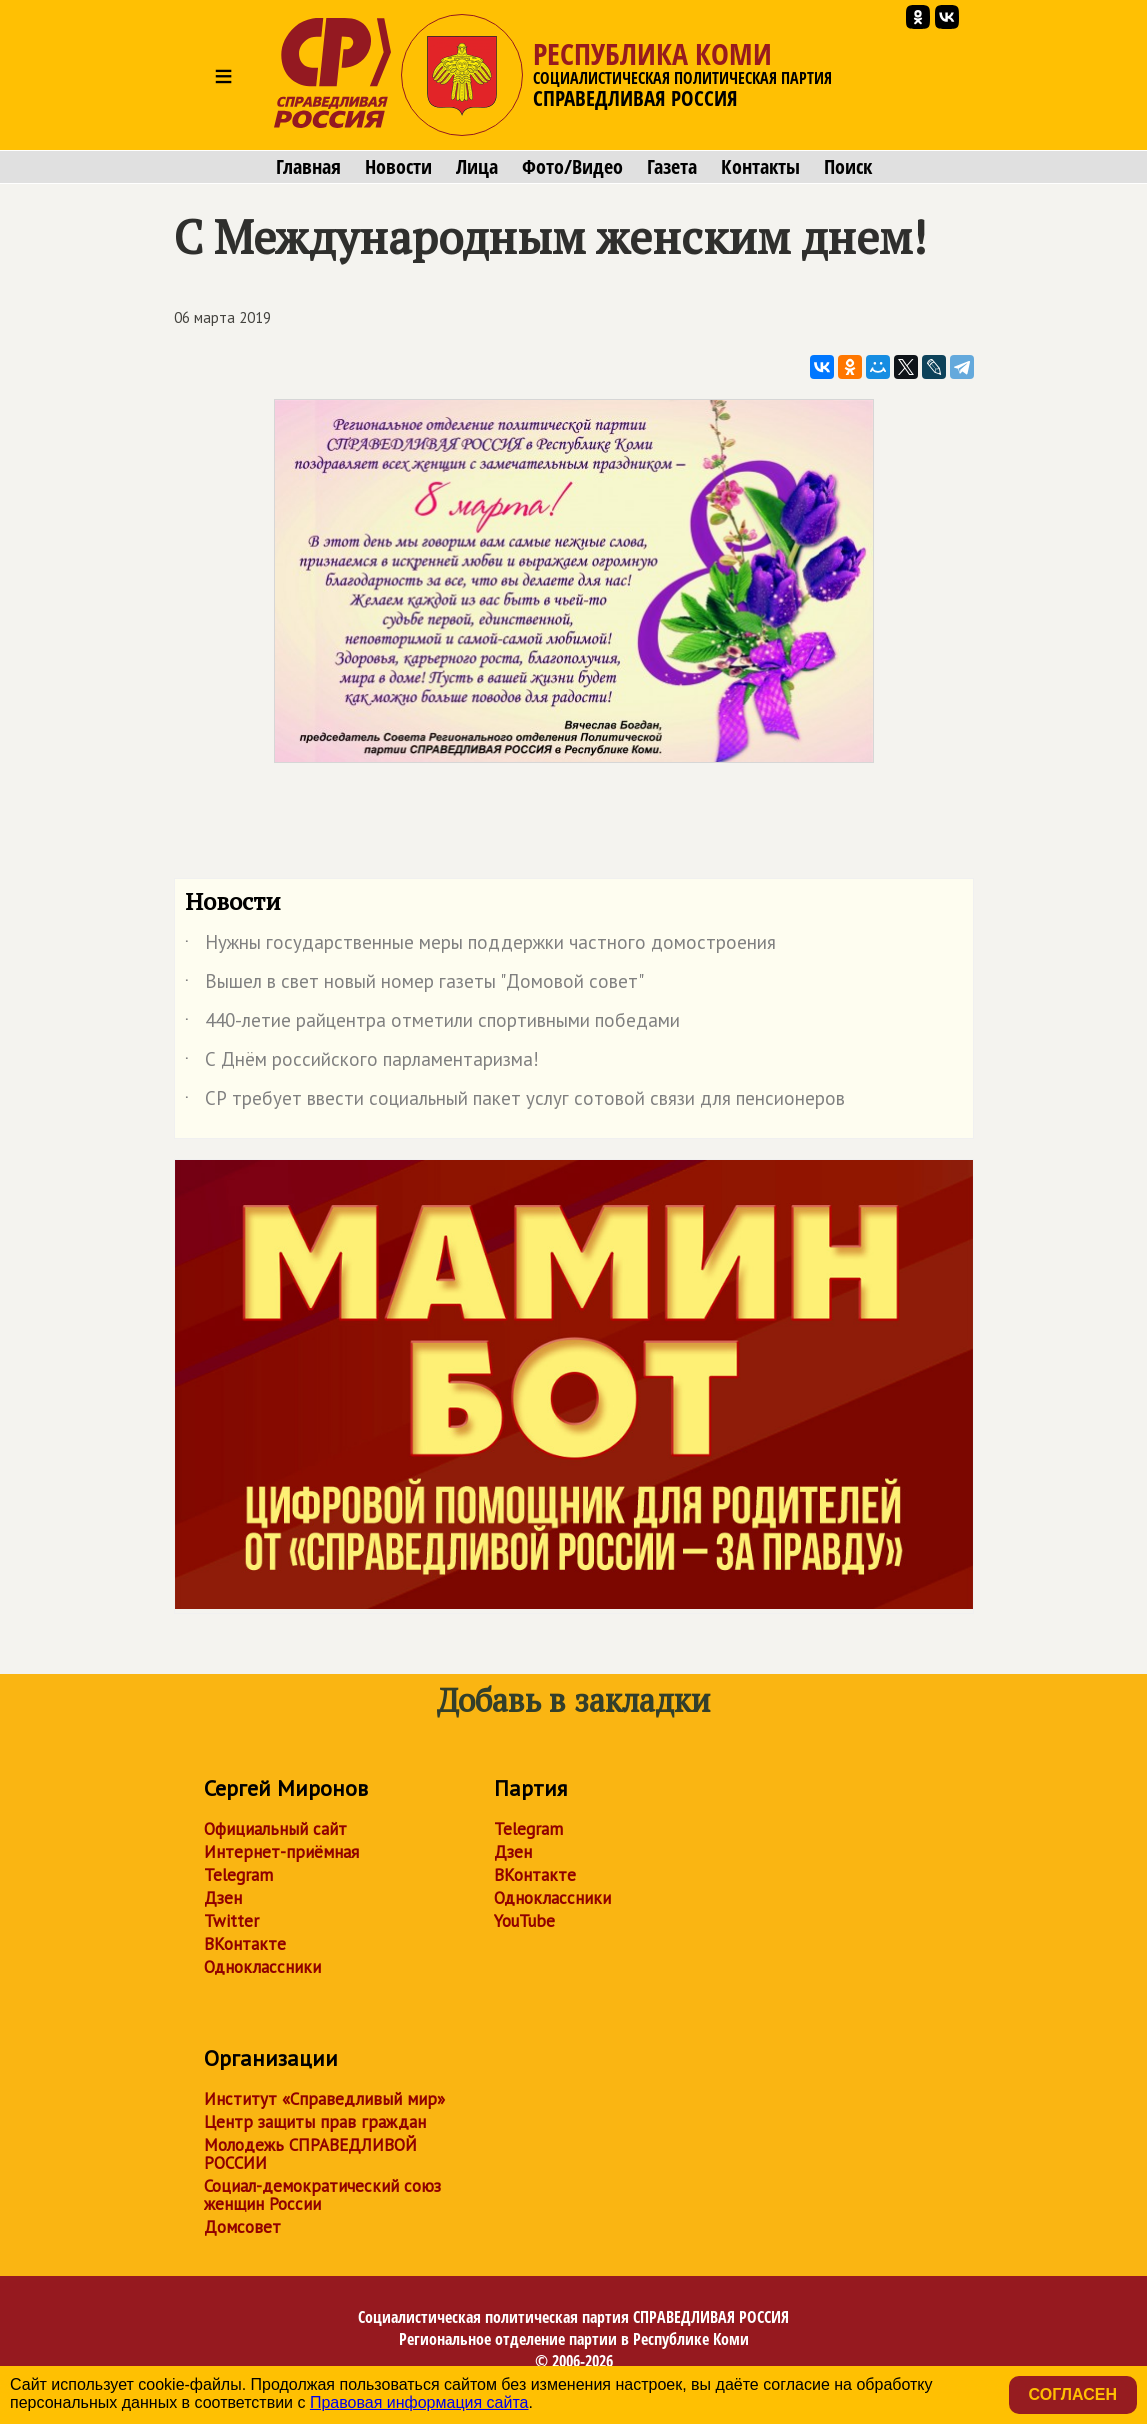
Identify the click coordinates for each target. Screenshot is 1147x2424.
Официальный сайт (275, 1829)
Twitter (231, 1921)
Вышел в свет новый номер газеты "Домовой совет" (414, 985)
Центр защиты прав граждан (315, 2122)
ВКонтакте (245, 1944)
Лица (477, 167)
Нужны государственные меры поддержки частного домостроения (480, 946)
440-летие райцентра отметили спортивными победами (432, 1024)
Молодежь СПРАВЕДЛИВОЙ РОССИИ (310, 2154)
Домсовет (242, 2227)
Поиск (848, 167)
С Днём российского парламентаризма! (362, 1063)
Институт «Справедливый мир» (324, 2099)
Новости (398, 167)
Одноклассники (262, 1967)
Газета (672, 167)
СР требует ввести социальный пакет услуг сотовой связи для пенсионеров (515, 1102)
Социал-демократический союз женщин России (322, 2195)
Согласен (1073, 2394)
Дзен (223, 1898)
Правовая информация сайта (419, 2402)
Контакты (760, 167)
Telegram (238, 1875)
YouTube (524, 1921)
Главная (308, 167)
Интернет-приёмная (281, 1852)
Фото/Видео (572, 167)
